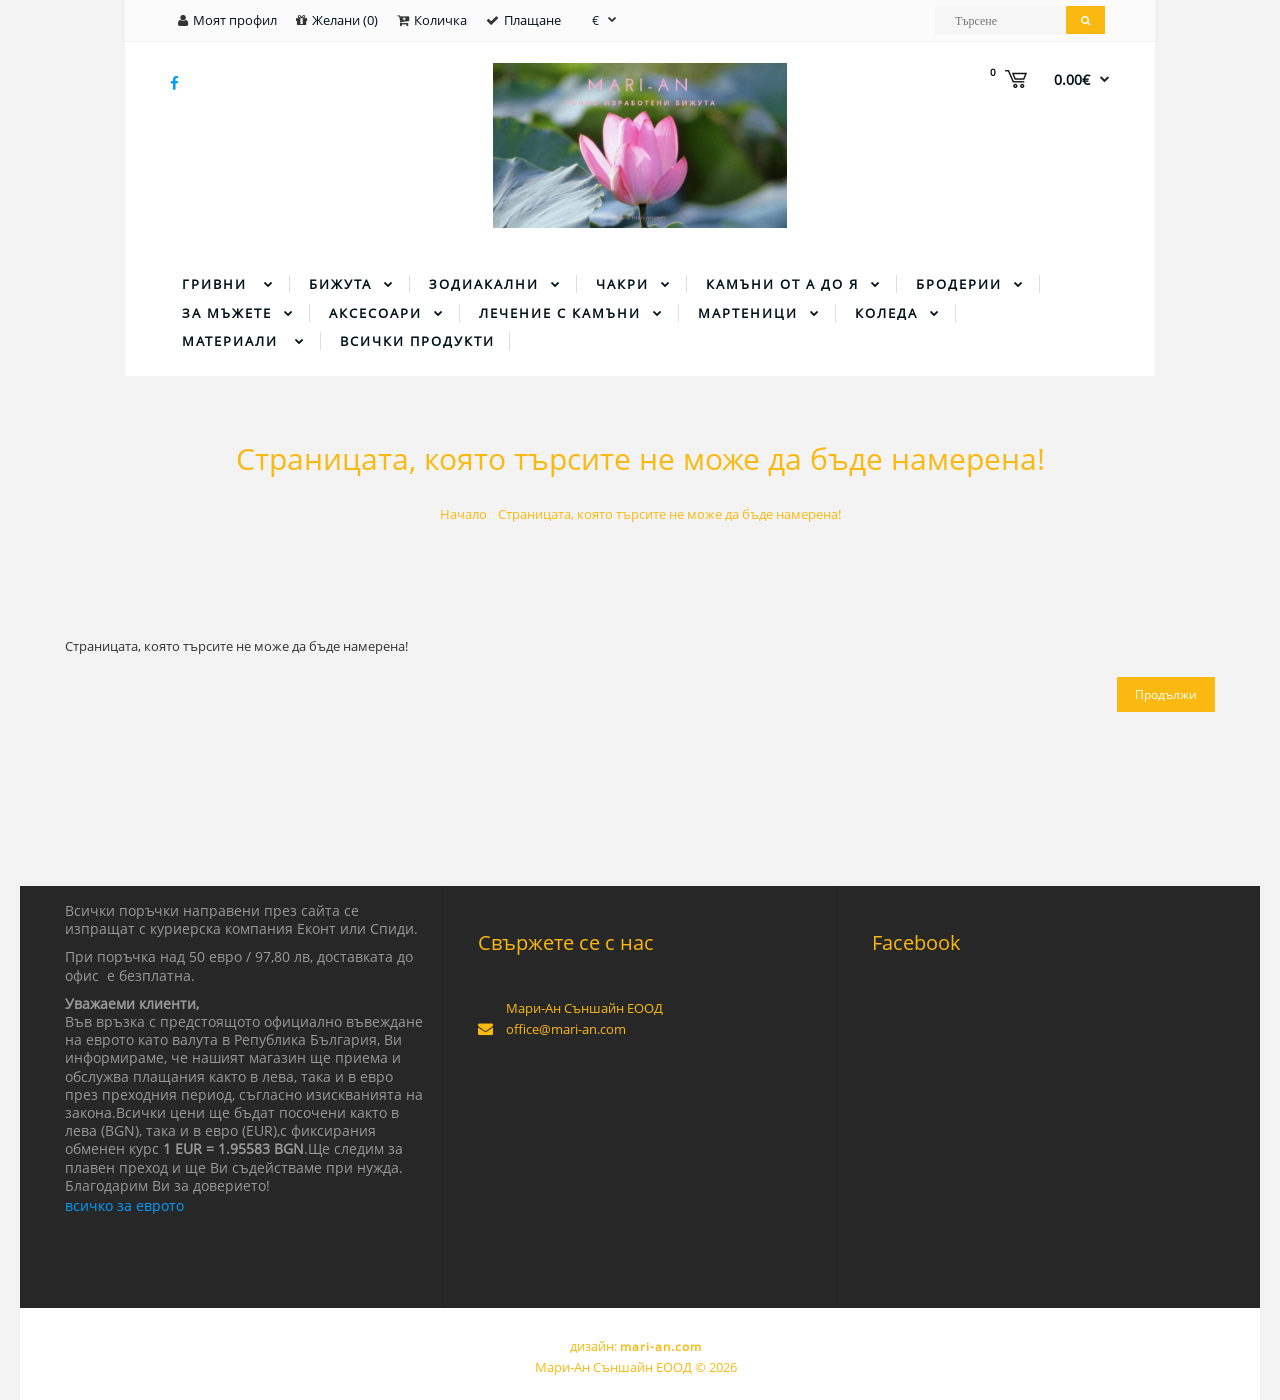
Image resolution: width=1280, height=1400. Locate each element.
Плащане (532, 20)
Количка (440, 20)
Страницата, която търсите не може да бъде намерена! (669, 514)
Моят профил (235, 20)
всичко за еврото (124, 1205)
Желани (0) (345, 20)
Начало (463, 514)
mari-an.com (661, 1346)
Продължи (1166, 694)
